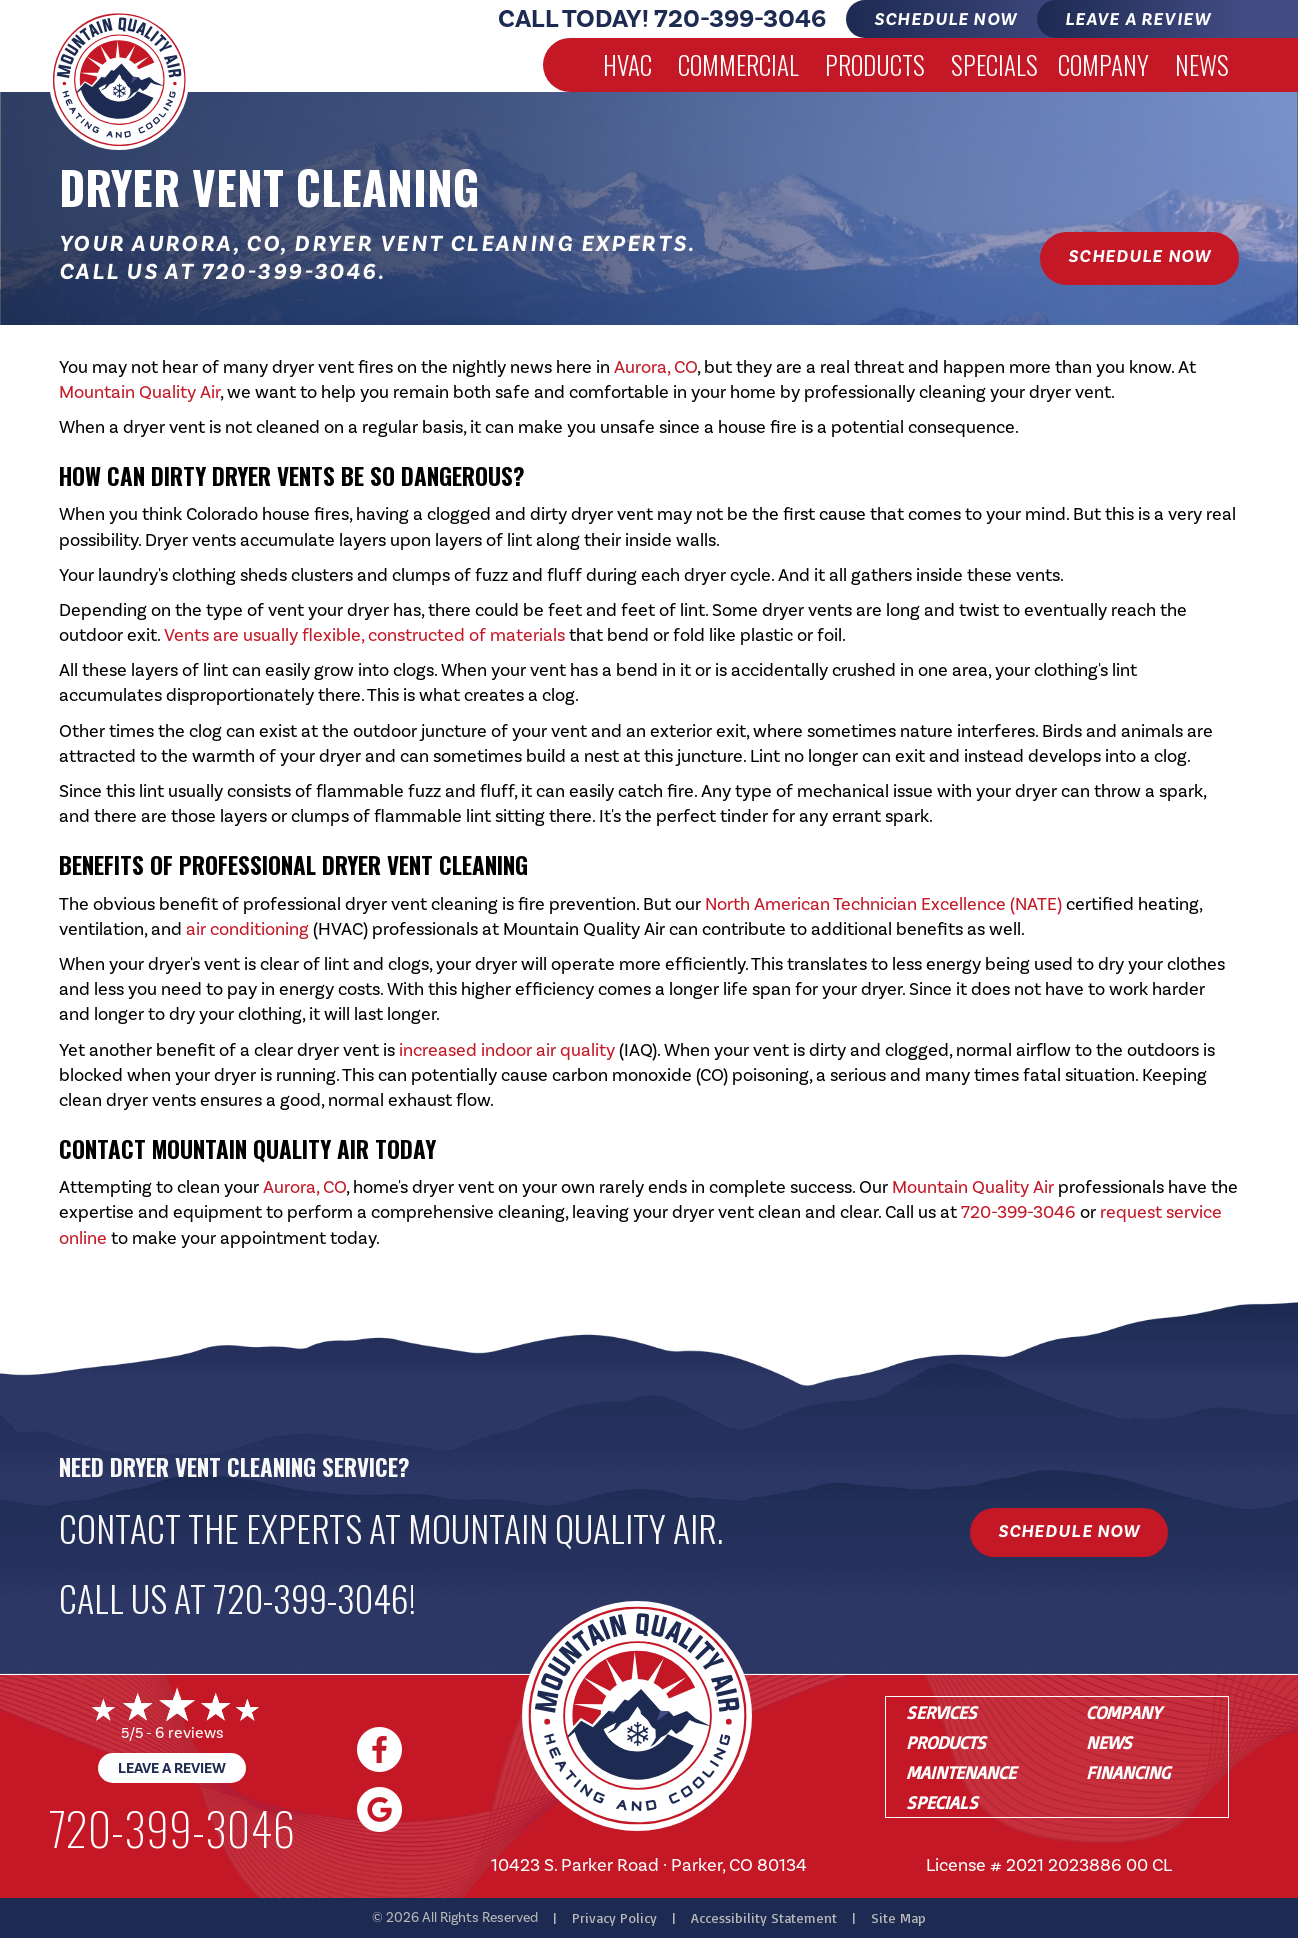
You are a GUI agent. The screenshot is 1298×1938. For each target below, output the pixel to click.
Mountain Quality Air (139, 392)
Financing (1128, 1772)
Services (941, 1712)
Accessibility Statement (764, 1917)
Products (875, 64)
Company (1103, 64)
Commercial (738, 64)
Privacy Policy (614, 1917)
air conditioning (247, 929)
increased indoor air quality (507, 1050)
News (1202, 64)
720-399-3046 (740, 19)
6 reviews (189, 1732)
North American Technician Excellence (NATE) (883, 904)
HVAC (627, 64)
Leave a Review (172, 1768)
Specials (994, 64)
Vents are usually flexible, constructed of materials (364, 635)
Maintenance (961, 1772)
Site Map (898, 1917)
